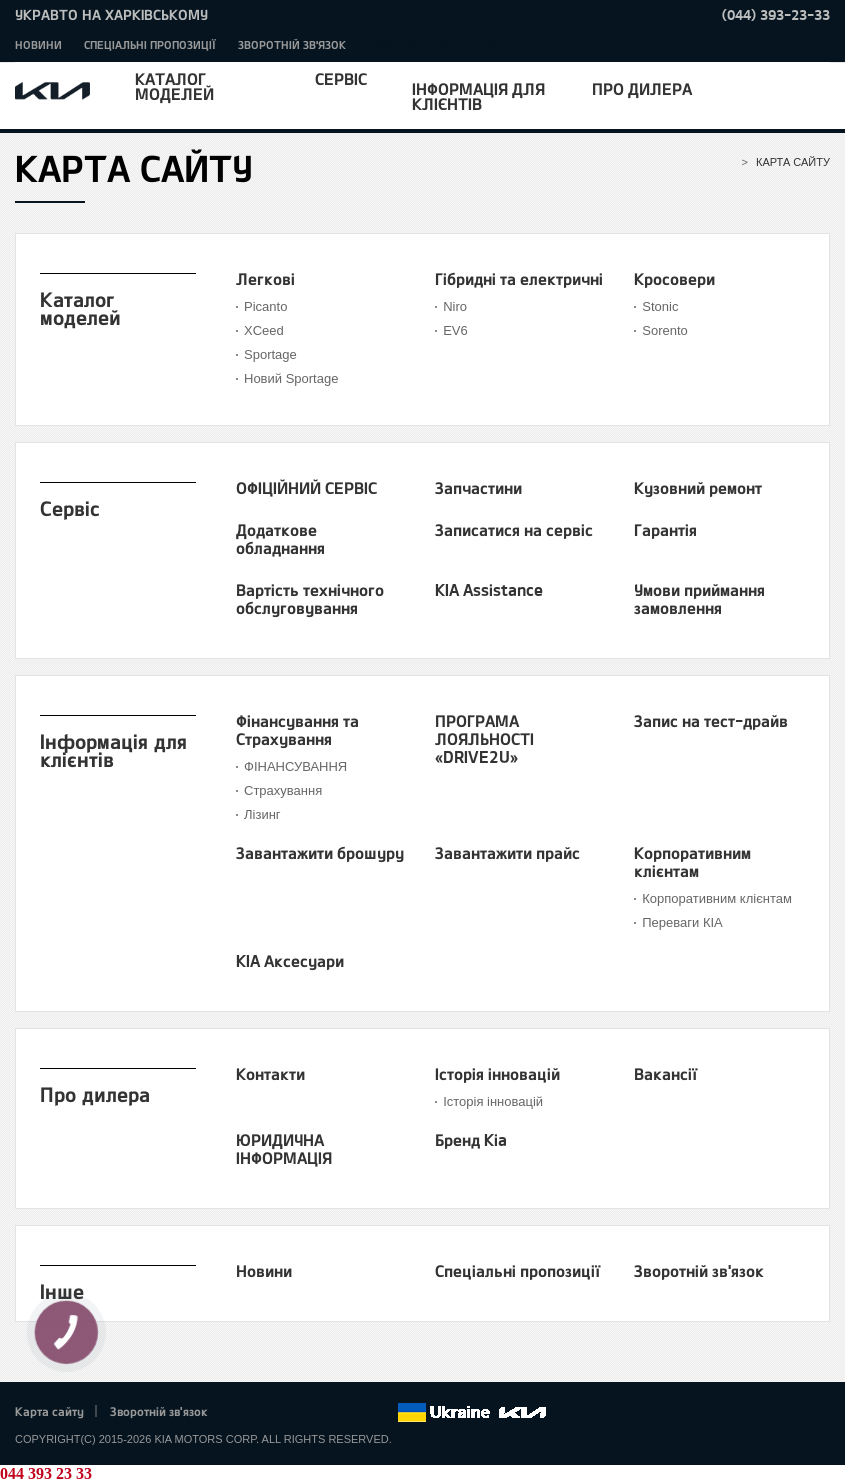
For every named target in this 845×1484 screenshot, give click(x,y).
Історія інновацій (497, 1074)
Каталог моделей (174, 86)
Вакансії (665, 1074)
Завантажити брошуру (320, 853)
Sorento (665, 330)
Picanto (265, 306)
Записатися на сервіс (514, 530)
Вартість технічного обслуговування (310, 599)
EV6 (455, 330)
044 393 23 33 (46, 1473)
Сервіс (341, 78)
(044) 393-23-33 (776, 14)
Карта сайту (49, 1411)
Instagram (354, 1413)
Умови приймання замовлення (699, 599)
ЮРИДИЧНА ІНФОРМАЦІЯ (284, 1149)
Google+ (299, 1413)
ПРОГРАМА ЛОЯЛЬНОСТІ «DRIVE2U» (484, 739)
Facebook (244, 1413)
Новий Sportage (291, 378)
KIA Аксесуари (290, 961)
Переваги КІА (682, 922)
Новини (38, 44)
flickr (382, 1413)
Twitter (271, 1413)
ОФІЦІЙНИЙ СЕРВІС (306, 488)
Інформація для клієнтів (478, 96)
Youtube (327, 1413)
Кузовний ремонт (698, 488)
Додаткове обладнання (280, 539)
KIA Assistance (489, 590)
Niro (455, 306)
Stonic (660, 306)
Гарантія (665, 530)
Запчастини (478, 488)
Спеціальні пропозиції (150, 44)
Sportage (270, 354)
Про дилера (642, 88)
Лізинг (262, 814)
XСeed (264, 330)
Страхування (283, 790)
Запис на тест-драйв (711, 721)
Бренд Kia (471, 1140)
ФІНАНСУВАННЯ (295, 766)
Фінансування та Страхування (297, 730)
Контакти (270, 1074)
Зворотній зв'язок (292, 44)
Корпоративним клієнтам (692, 862)
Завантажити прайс (507, 853)
